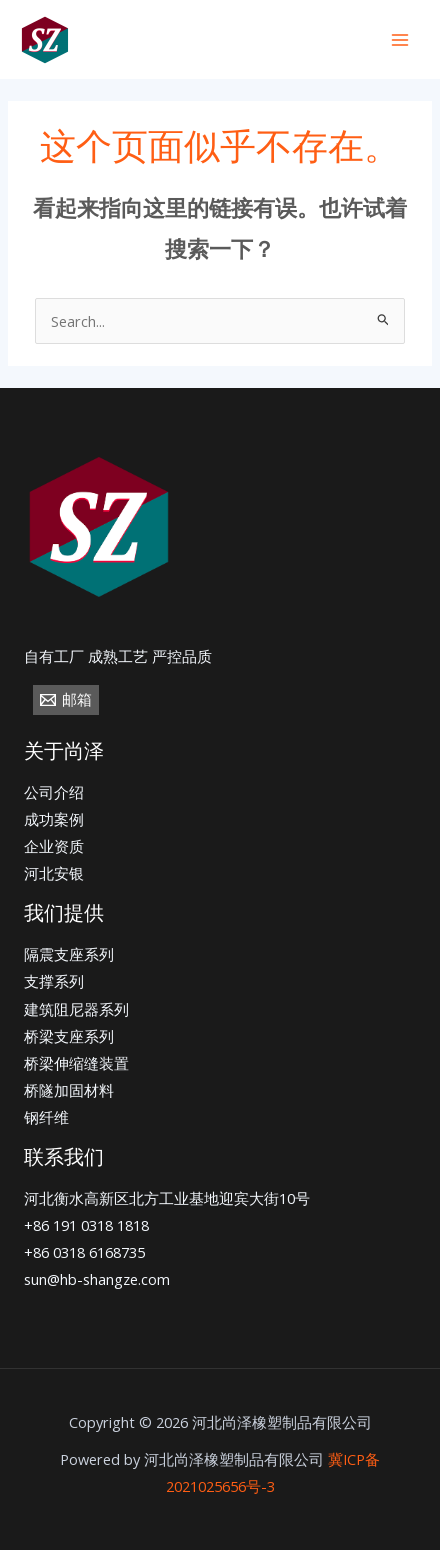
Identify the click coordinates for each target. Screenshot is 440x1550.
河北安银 (54, 873)
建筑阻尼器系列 (76, 1009)
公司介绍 (54, 792)
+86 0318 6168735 (84, 1252)
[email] (294, 40)
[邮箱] (66, 700)
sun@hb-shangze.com (97, 1279)
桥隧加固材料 (69, 1090)
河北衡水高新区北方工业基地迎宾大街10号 (167, 1198)
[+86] (169, 40)
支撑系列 (54, 981)
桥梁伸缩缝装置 (76, 1063)
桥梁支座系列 (69, 1036)
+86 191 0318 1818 (86, 1225)
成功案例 (54, 819)
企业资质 (54, 846)
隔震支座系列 (69, 954)
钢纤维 (46, 1117)
